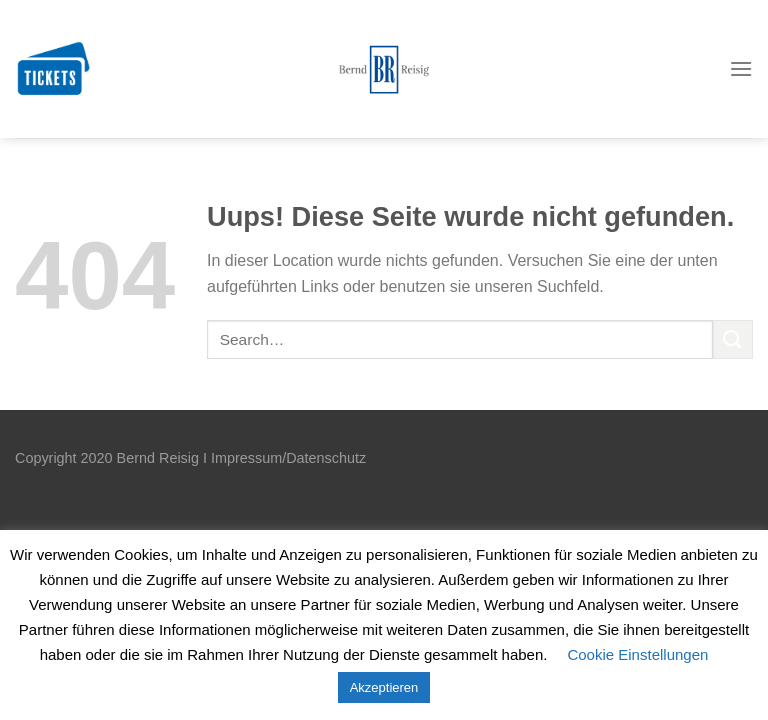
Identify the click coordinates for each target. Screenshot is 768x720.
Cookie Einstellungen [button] (637, 654)
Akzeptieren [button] (384, 687)
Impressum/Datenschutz (288, 458)
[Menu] (741, 69)
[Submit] (733, 339)
